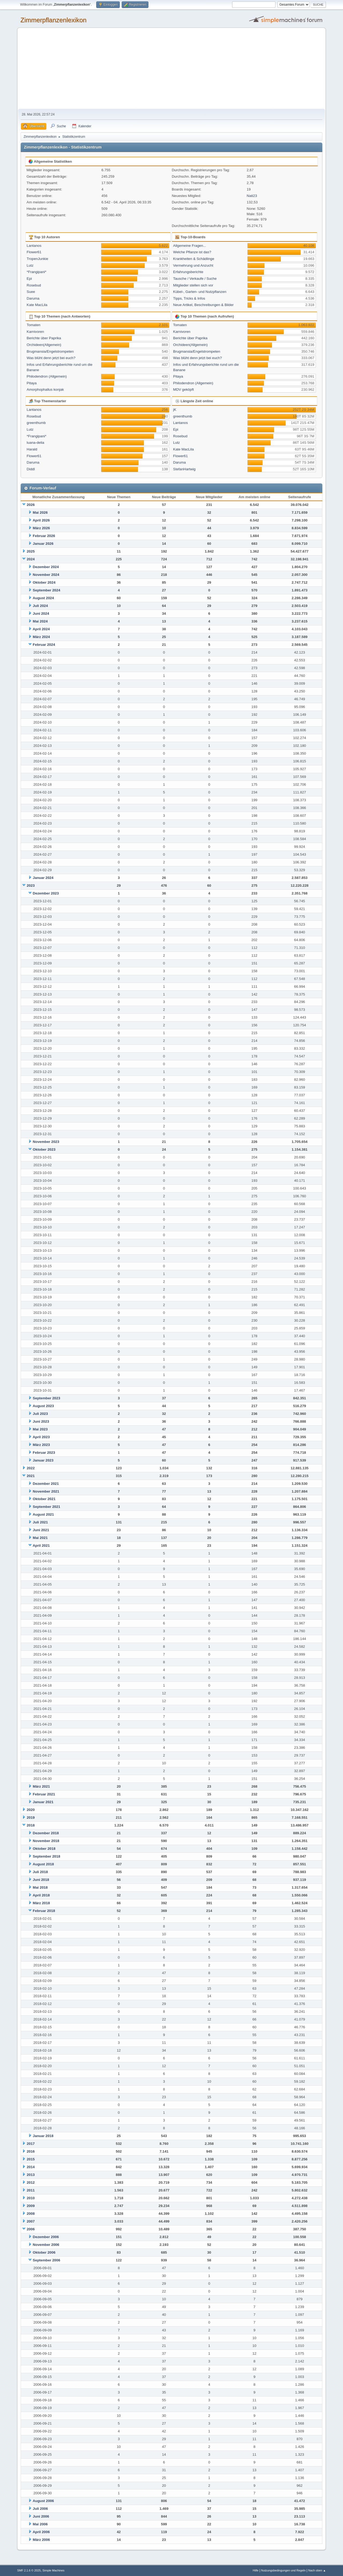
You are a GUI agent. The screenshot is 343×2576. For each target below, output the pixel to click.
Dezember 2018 (46, 1833)
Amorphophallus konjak (45, 389)
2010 (31, 2198)
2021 (31, 1476)
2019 (31, 1817)
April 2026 (41, 520)
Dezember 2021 (46, 1484)
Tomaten (33, 325)
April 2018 (41, 1895)
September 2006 (46, 2260)
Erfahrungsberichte (188, 272)
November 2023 (46, 1142)
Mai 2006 (40, 2524)
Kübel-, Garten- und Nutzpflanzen (199, 292)
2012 (31, 2182)
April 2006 (41, 2532)
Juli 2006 (40, 2509)
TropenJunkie (37, 259)
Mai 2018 (40, 1887)
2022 (31, 1468)
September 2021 (46, 1507)
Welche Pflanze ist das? (192, 252)
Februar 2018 (44, 1911)
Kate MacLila (37, 305)
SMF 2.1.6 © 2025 (29, 2570)
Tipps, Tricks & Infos (189, 298)
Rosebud (34, 285)
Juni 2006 (41, 2516)
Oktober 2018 (44, 1849)
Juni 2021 (41, 1530)
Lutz (30, 265)
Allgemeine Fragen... (189, 246)
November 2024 (46, 575)
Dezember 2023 (46, 893)
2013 (31, 2175)
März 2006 (41, 2540)
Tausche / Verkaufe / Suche (195, 279)
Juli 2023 (40, 1414)
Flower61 (34, 252)
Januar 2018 (43, 2136)
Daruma (33, 298)
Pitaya (32, 383)
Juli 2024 (40, 606)
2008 (31, 2214)
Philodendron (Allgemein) (47, 376)
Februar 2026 (44, 536)
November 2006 (46, 2245)
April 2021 (41, 1546)
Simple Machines (53, 2570)
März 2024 (41, 637)
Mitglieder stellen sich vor (193, 285)
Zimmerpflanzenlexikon (53, 20)
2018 (31, 1825)
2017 (31, 2144)
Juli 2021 (40, 1522)
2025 (31, 551)
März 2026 (41, 528)
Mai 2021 (40, 1538)
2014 (31, 2167)
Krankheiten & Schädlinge (193, 259)
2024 (31, 559)
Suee (31, 292)
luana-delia (35, 443)
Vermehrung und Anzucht (193, 265)
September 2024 (46, 590)
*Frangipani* (36, 272)
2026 (31, 505)
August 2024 (43, 598)
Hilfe (256, 2570)
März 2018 (41, 1903)
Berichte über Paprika (44, 338)
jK (174, 410)
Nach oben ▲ (317, 2570)
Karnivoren (35, 332)
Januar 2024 (43, 878)
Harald (32, 449)
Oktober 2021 (44, 1499)
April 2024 (41, 629)
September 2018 (46, 1856)
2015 (31, 2159)
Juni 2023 (41, 1421)
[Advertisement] (171, 68)
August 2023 (43, 1406)
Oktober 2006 (44, 2252)
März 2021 (41, 1786)
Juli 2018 (40, 1872)
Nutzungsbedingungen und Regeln (283, 2570)
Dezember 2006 (46, 2237)
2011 (31, 2190)
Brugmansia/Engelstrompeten (50, 351)
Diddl (31, 469)
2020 (31, 1810)
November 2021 (46, 1491)
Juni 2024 (41, 614)
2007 (31, 2221)
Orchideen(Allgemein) (44, 345)
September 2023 (46, 1398)
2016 (31, 2151)
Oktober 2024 (44, 582)
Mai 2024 (40, 621)
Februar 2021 (44, 1794)
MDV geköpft (183, 389)
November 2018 (46, 1841)
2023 (31, 885)
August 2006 (43, 2501)
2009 (31, 2206)
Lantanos (34, 246)
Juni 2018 (41, 1880)
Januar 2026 (43, 544)
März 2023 (41, 1445)
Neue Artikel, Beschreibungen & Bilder (203, 305)
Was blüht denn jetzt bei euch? (51, 358)
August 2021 (43, 1514)
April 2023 (41, 1437)
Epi (29, 279)
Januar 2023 (43, 1460)
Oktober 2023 (44, 1149)
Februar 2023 (44, 1453)
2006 (31, 2229)
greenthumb (36, 423)
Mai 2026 (40, 512)
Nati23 (252, 196)
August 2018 (43, 1864)
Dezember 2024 (46, 567)
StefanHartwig (184, 469)
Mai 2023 (40, 1429)
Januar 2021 (43, 1802)
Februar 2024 (44, 645)
